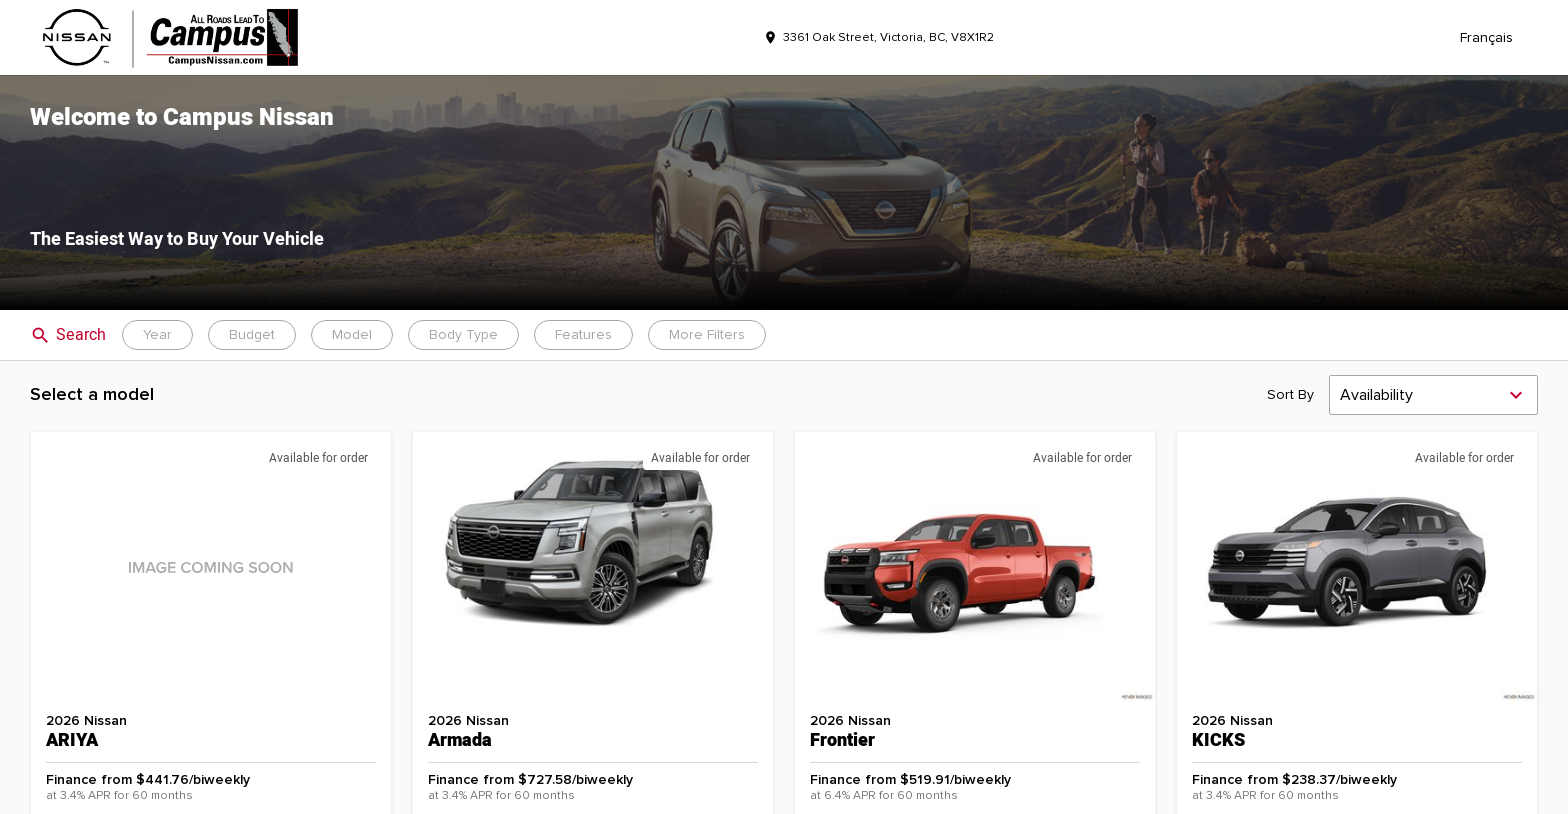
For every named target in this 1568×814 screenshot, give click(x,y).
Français (1486, 38)
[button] (784, 192)
